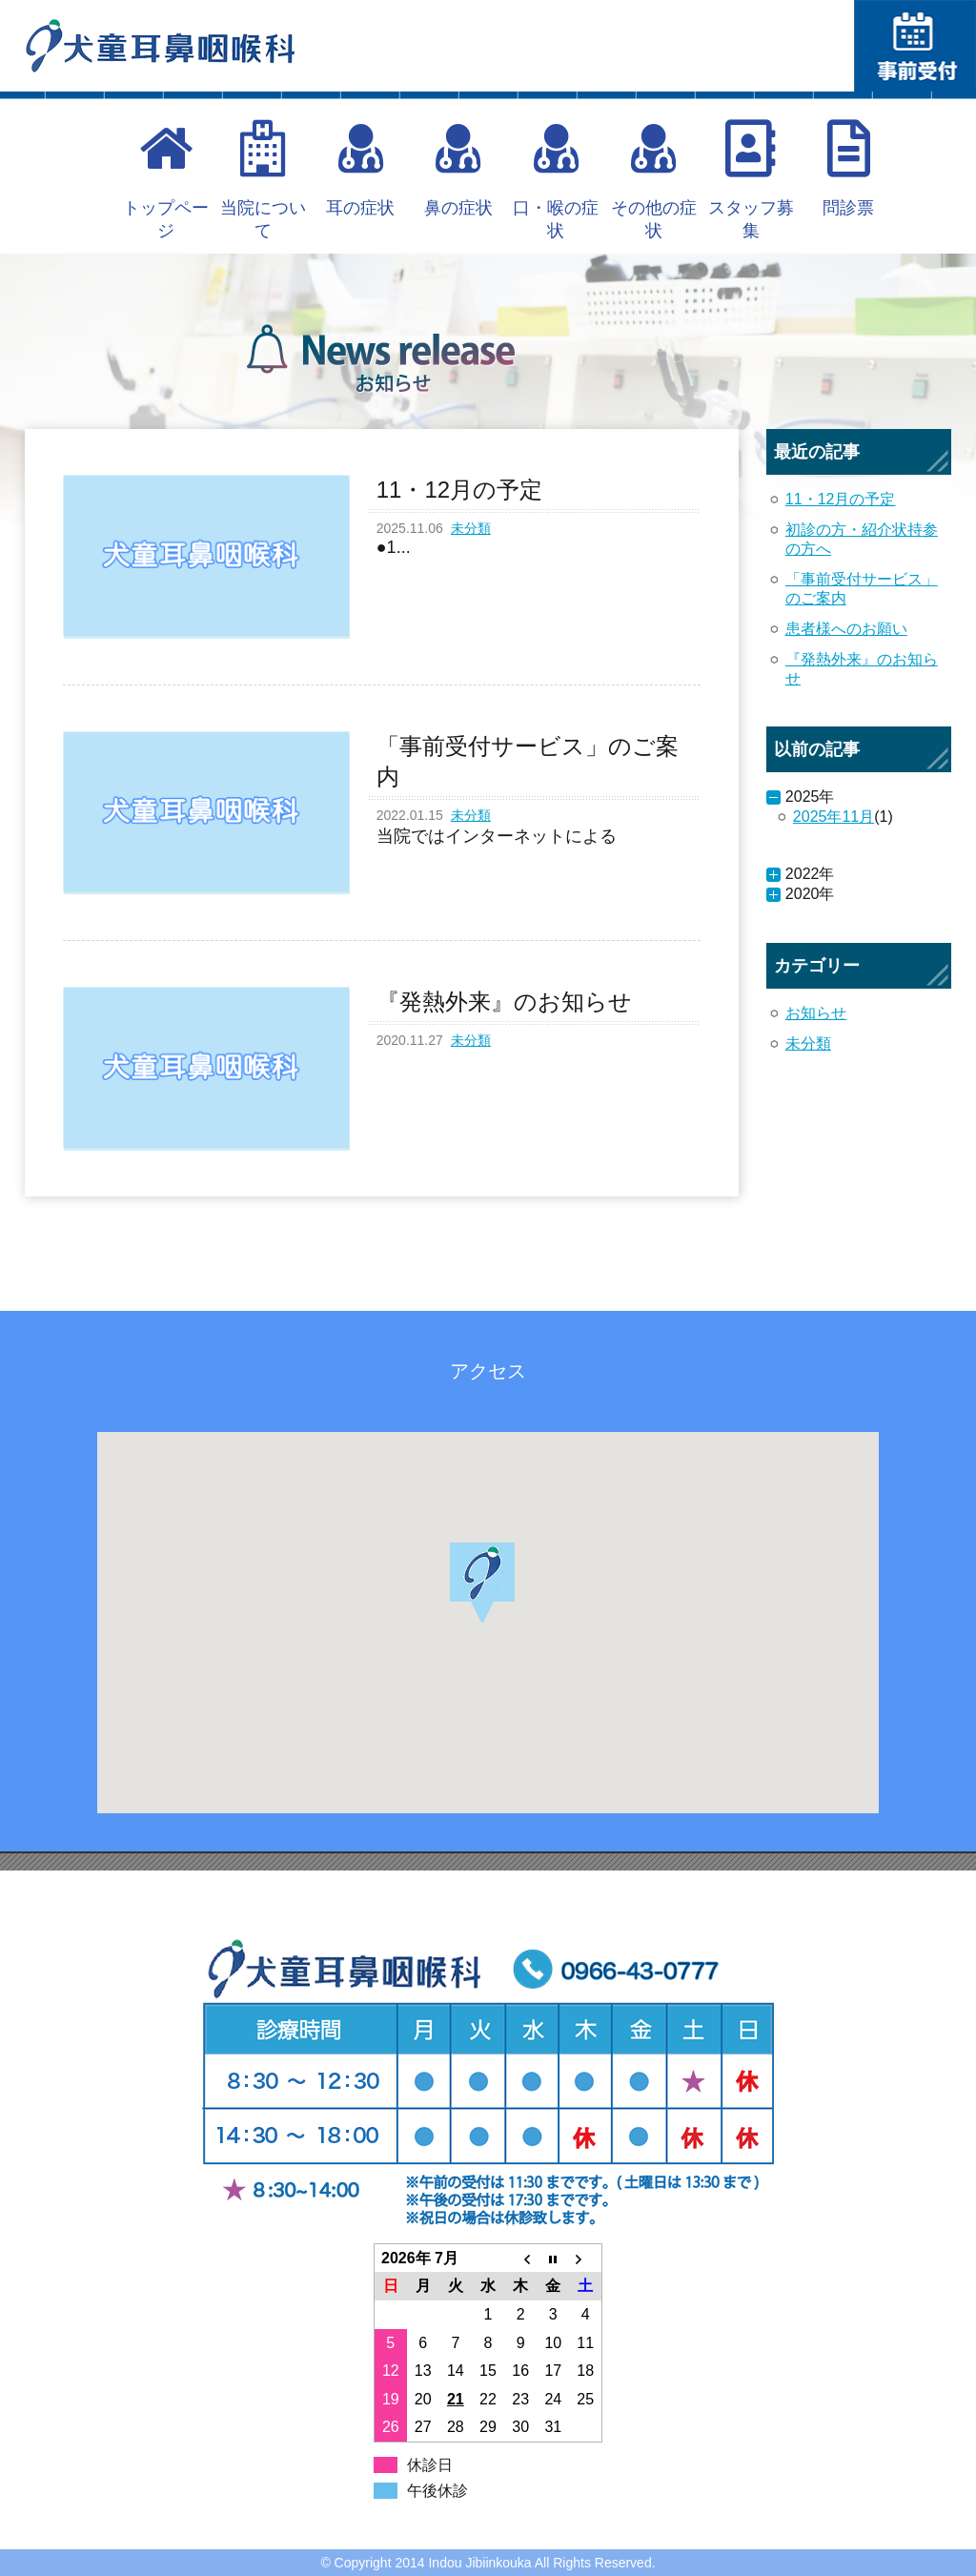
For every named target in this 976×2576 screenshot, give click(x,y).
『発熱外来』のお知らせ (861, 668)
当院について (263, 180)
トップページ (166, 180)
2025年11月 (833, 816)
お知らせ (815, 1013)
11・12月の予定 (840, 499)
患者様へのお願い (846, 629)
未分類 (471, 528)
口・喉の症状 (556, 180)
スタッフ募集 (751, 180)
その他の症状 (654, 180)
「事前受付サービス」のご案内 (861, 588)
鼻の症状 (458, 168)
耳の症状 (360, 168)
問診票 (848, 168)
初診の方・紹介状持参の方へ (861, 539)
